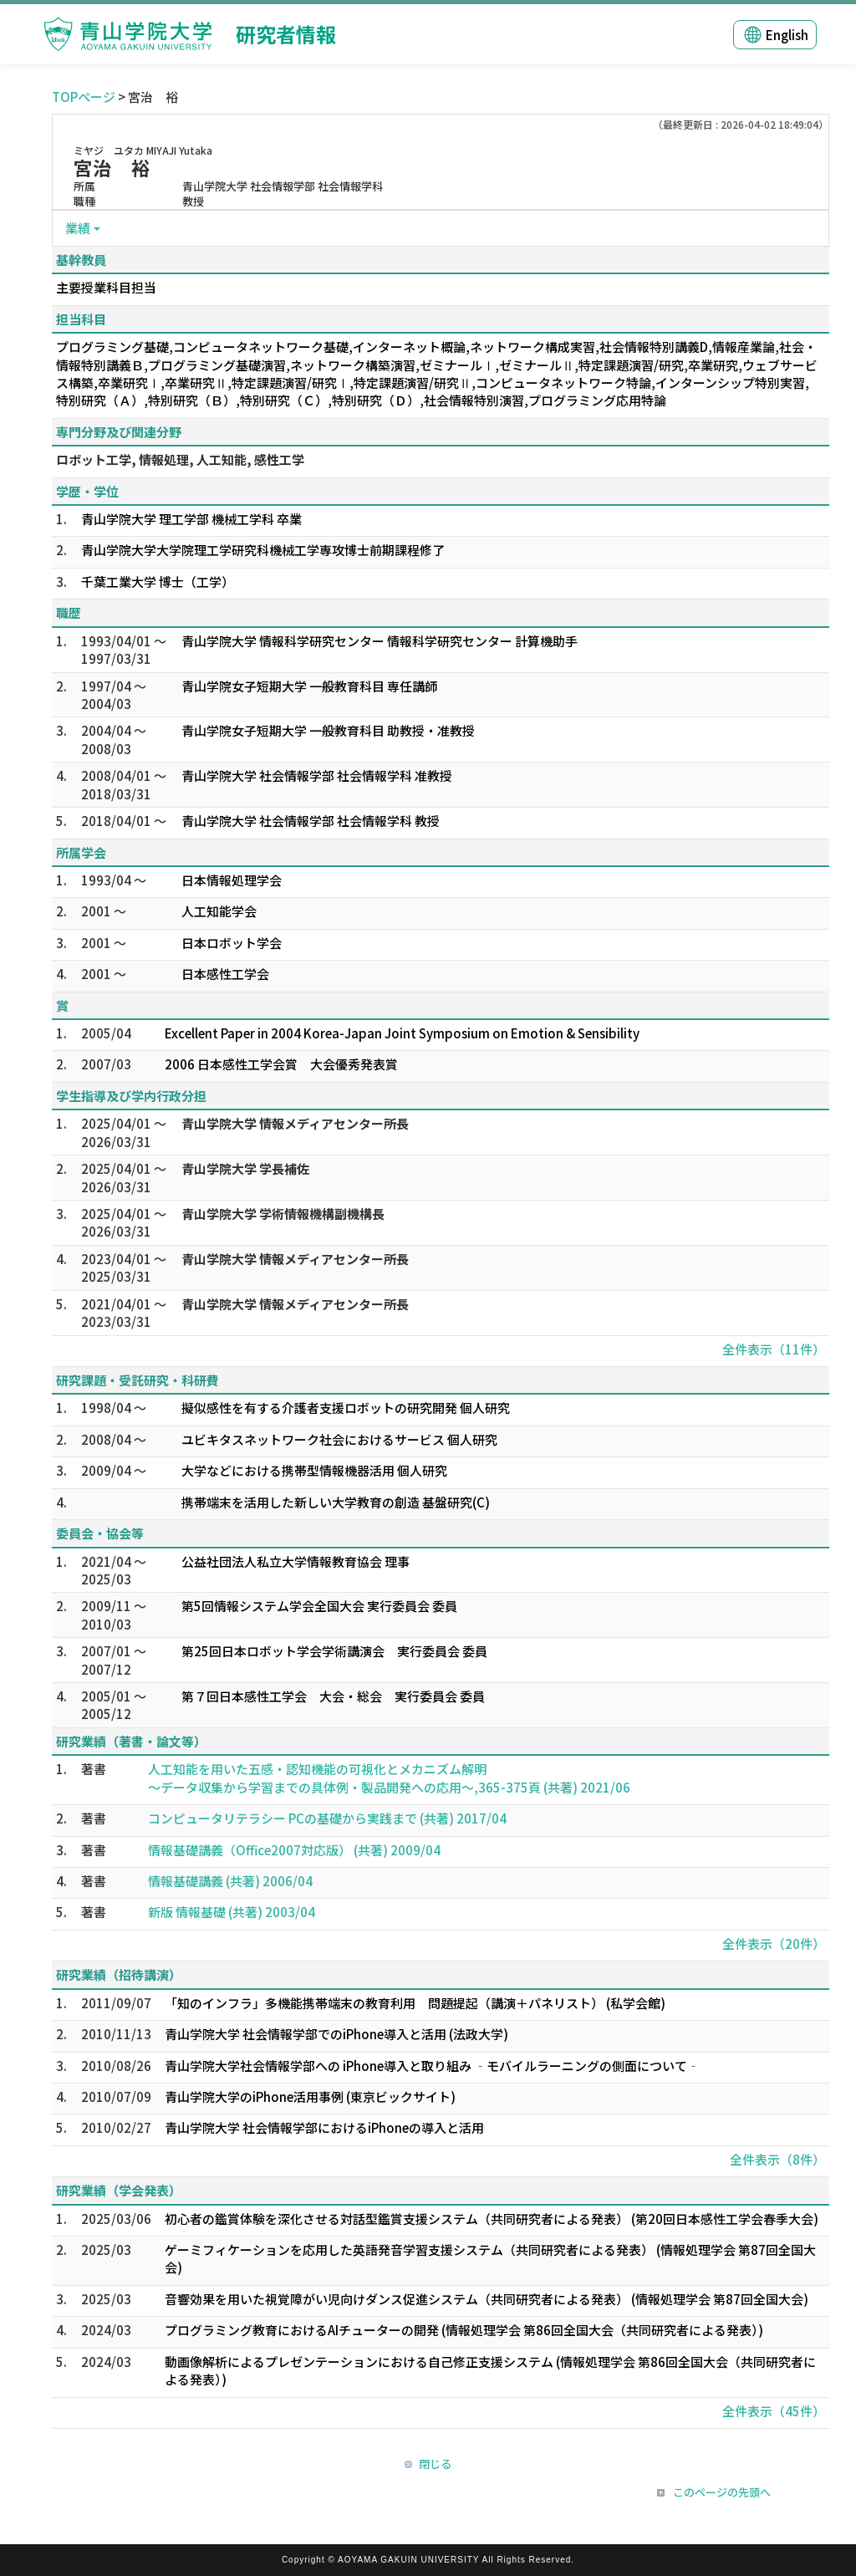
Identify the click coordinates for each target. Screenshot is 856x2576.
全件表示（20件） (773, 1943)
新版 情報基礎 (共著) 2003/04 (231, 1912)
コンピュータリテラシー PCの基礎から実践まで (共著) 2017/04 (327, 1818)
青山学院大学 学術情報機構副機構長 (283, 1213)
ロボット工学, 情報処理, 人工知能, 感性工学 (180, 459)
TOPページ (83, 96)
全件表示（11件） (773, 1349)
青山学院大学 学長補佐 (245, 1168)
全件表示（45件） (773, 2411)
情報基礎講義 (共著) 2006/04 (230, 1881)
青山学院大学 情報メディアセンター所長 (295, 1123)
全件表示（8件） (777, 2159)
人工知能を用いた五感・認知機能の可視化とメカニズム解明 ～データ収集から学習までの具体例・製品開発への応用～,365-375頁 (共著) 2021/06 (389, 1777)
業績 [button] (77, 228)
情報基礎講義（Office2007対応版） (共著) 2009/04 (294, 1850)
